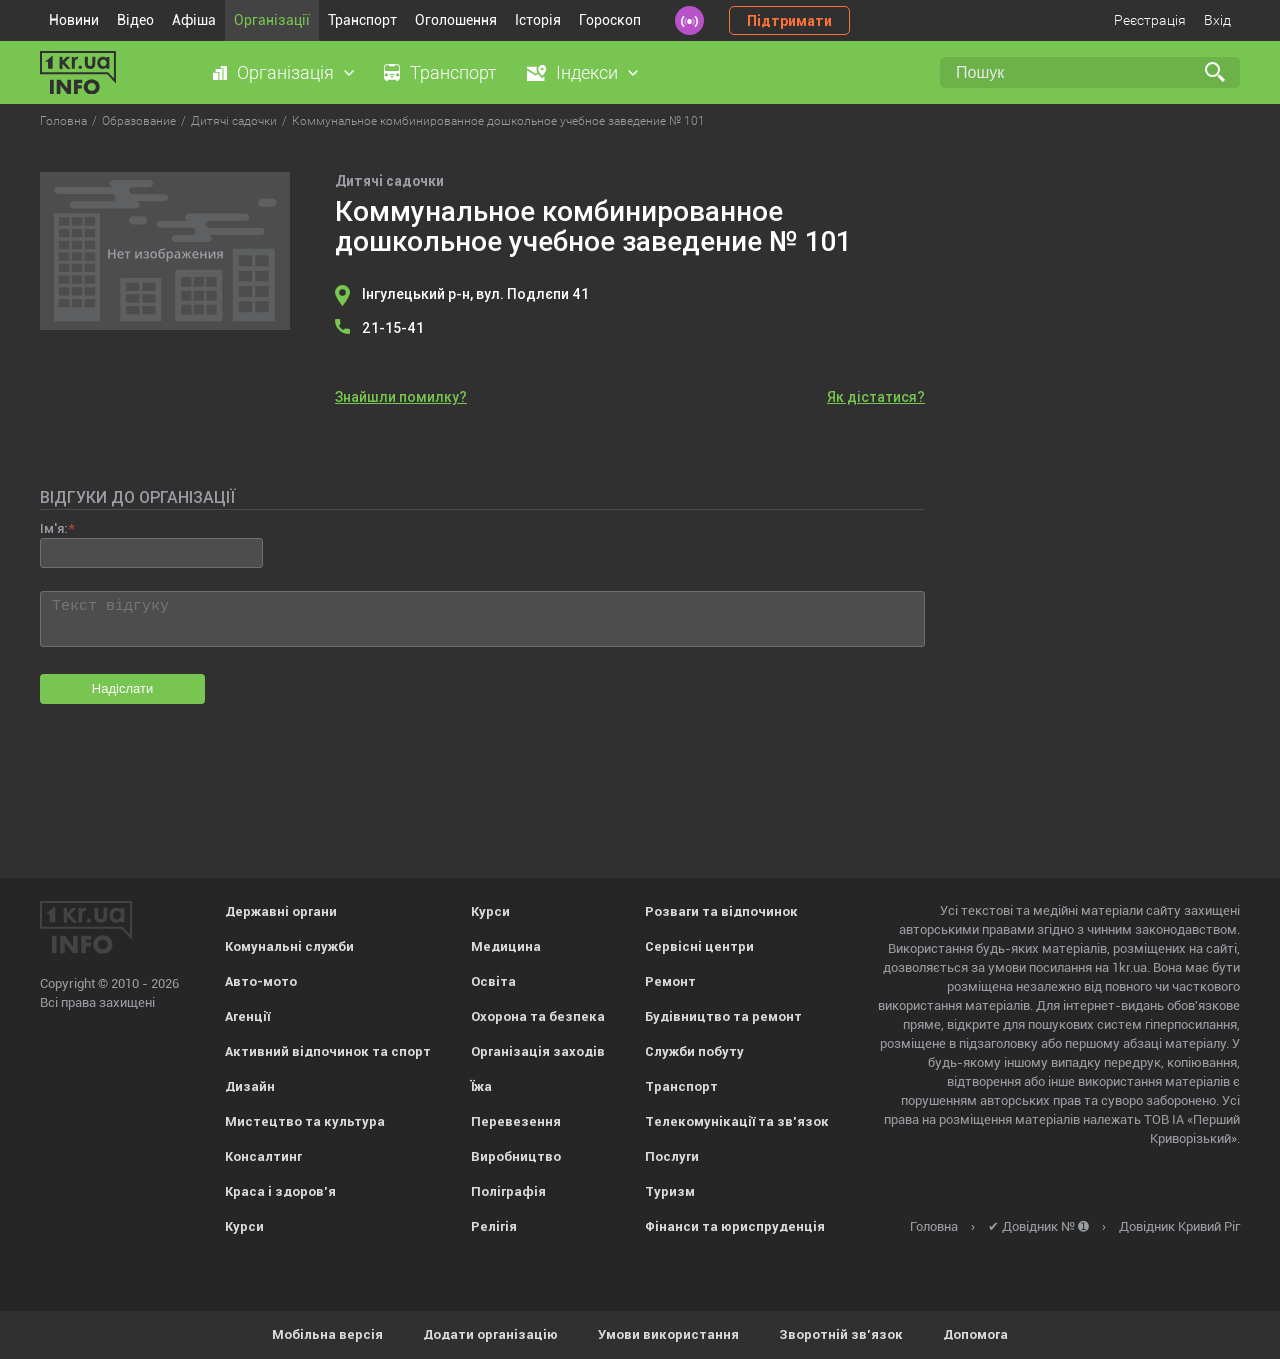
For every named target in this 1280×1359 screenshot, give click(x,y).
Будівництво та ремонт (723, 1016)
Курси (244, 1226)
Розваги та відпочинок (721, 911)
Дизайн (250, 1086)
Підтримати (789, 21)
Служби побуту (694, 1051)
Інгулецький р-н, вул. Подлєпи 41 (475, 294)
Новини (74, 20)
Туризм (670, 1191)
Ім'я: (53, 528)
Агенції (247, 1016)
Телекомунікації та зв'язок (737, 1121)
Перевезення (516, 1121)
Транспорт (362, 20)
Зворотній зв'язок (841, 1334)
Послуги (672, 1156)
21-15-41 (393, 328)
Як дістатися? (876, 397)
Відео (135, 20)
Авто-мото (261, 981)
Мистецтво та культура (305, 1121)
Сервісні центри (699, 946)
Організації (272, 20)
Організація (285, 72)
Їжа (481, 1086)
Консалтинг (263, 1156)
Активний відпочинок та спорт (328, 1051)
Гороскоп (610, 20)
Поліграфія (508, 1191)
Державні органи (281, 911)
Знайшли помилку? (401, 397)
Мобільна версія (327, 1334)
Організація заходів (538, 1051)
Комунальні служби (289, 946)
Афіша (194, 20)
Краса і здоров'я (280, 1191)
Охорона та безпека (538, 1016)
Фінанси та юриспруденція (735, 1226)
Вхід (1217, 20)
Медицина (506, 946)
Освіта (493, 981)
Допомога (975, 1334)
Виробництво (516, 1156)
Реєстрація (1150, 20)
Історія (538, 20)
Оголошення (456, 20)
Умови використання (668, 1334)
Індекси (587, 72)
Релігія (494, 1226)
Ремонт (670, 981)
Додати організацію (490, 1334)
